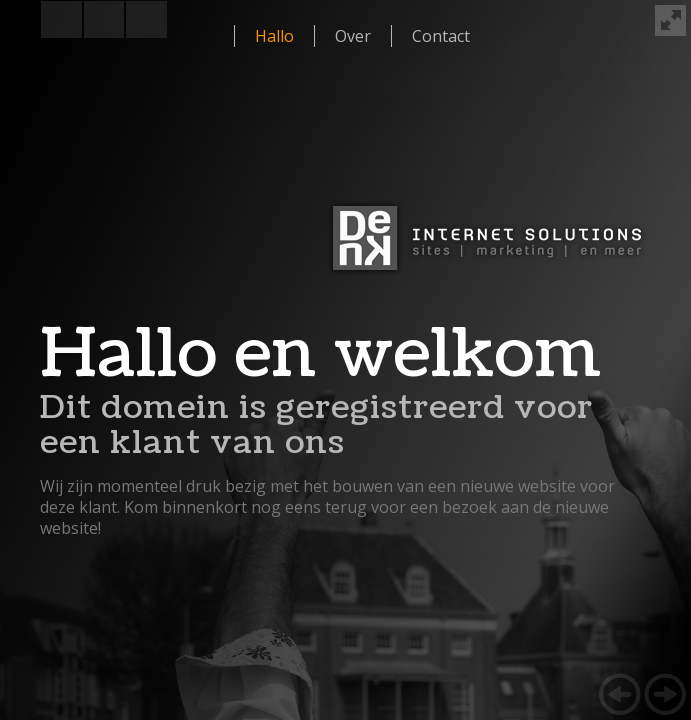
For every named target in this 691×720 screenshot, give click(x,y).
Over (353, 36)
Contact (441, 36)
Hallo (274, 36)
